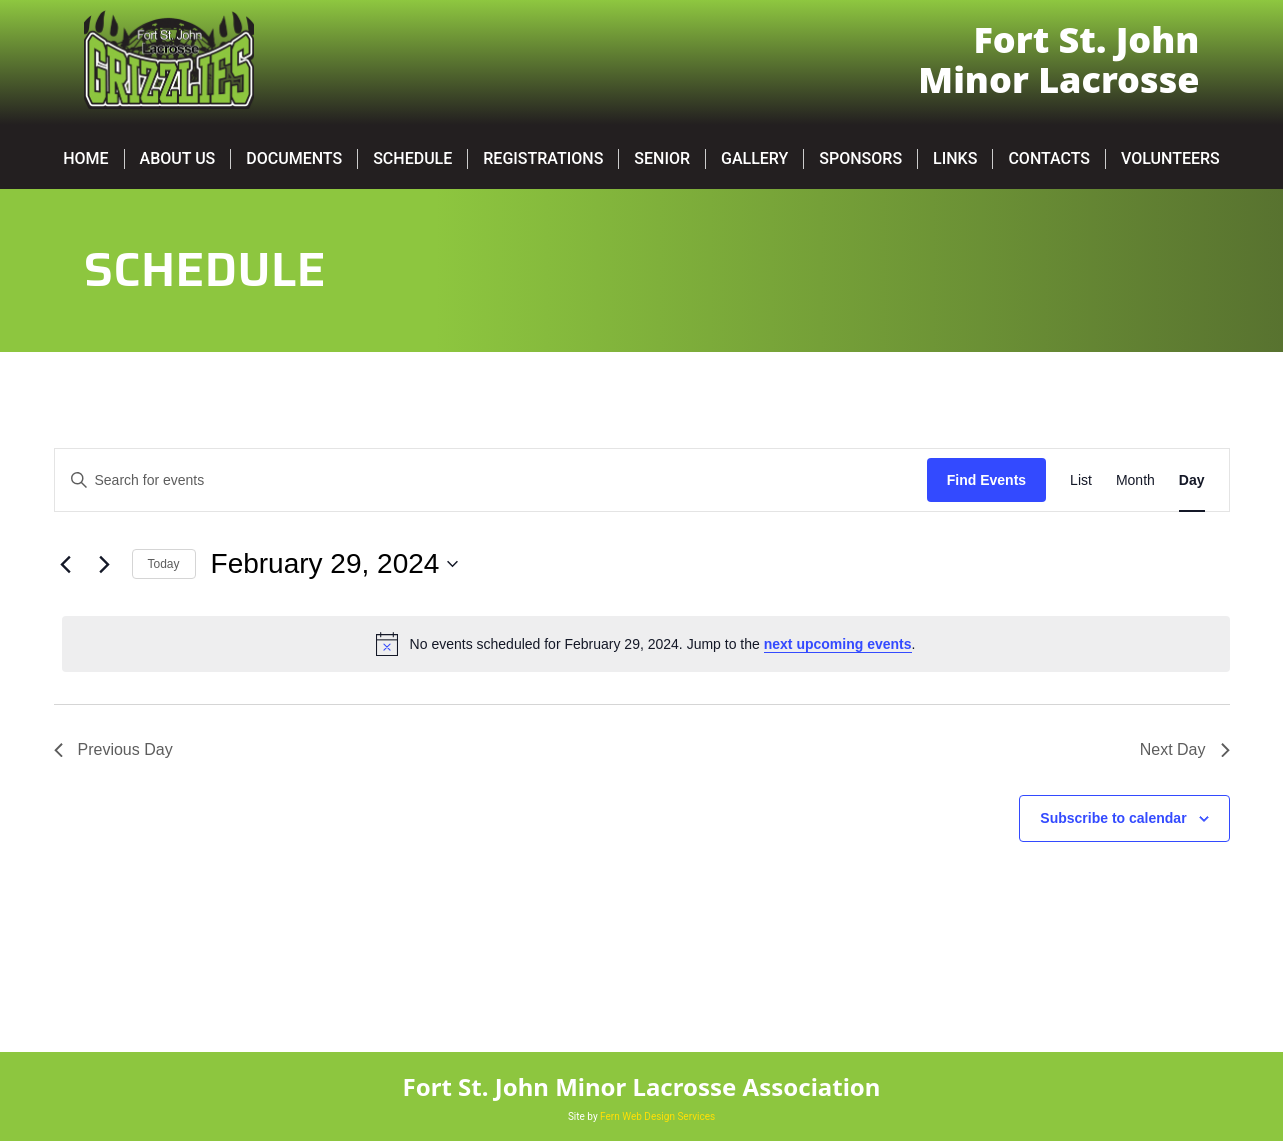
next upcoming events (838, 644)
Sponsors (860, 158)
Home (85, 158)
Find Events (986, 480)
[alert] (646, 644)
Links (955, 158)
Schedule (412, 158)
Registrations (543, 158)
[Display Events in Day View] (1192, 480)
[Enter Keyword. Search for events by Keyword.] (491, 480)
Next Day (1185, 749)
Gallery (754, 158)
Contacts (1049, 158)
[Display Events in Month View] (1135, 480)
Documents (294, 158)
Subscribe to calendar (1113, 818)
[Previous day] (66, 564)
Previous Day (113, 749)
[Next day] (105, 564)
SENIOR (662, 158)
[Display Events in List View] (1081, 480)
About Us (178, 158)
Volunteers (1170, 158)
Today (164, 564)
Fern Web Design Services (657, 1116)
